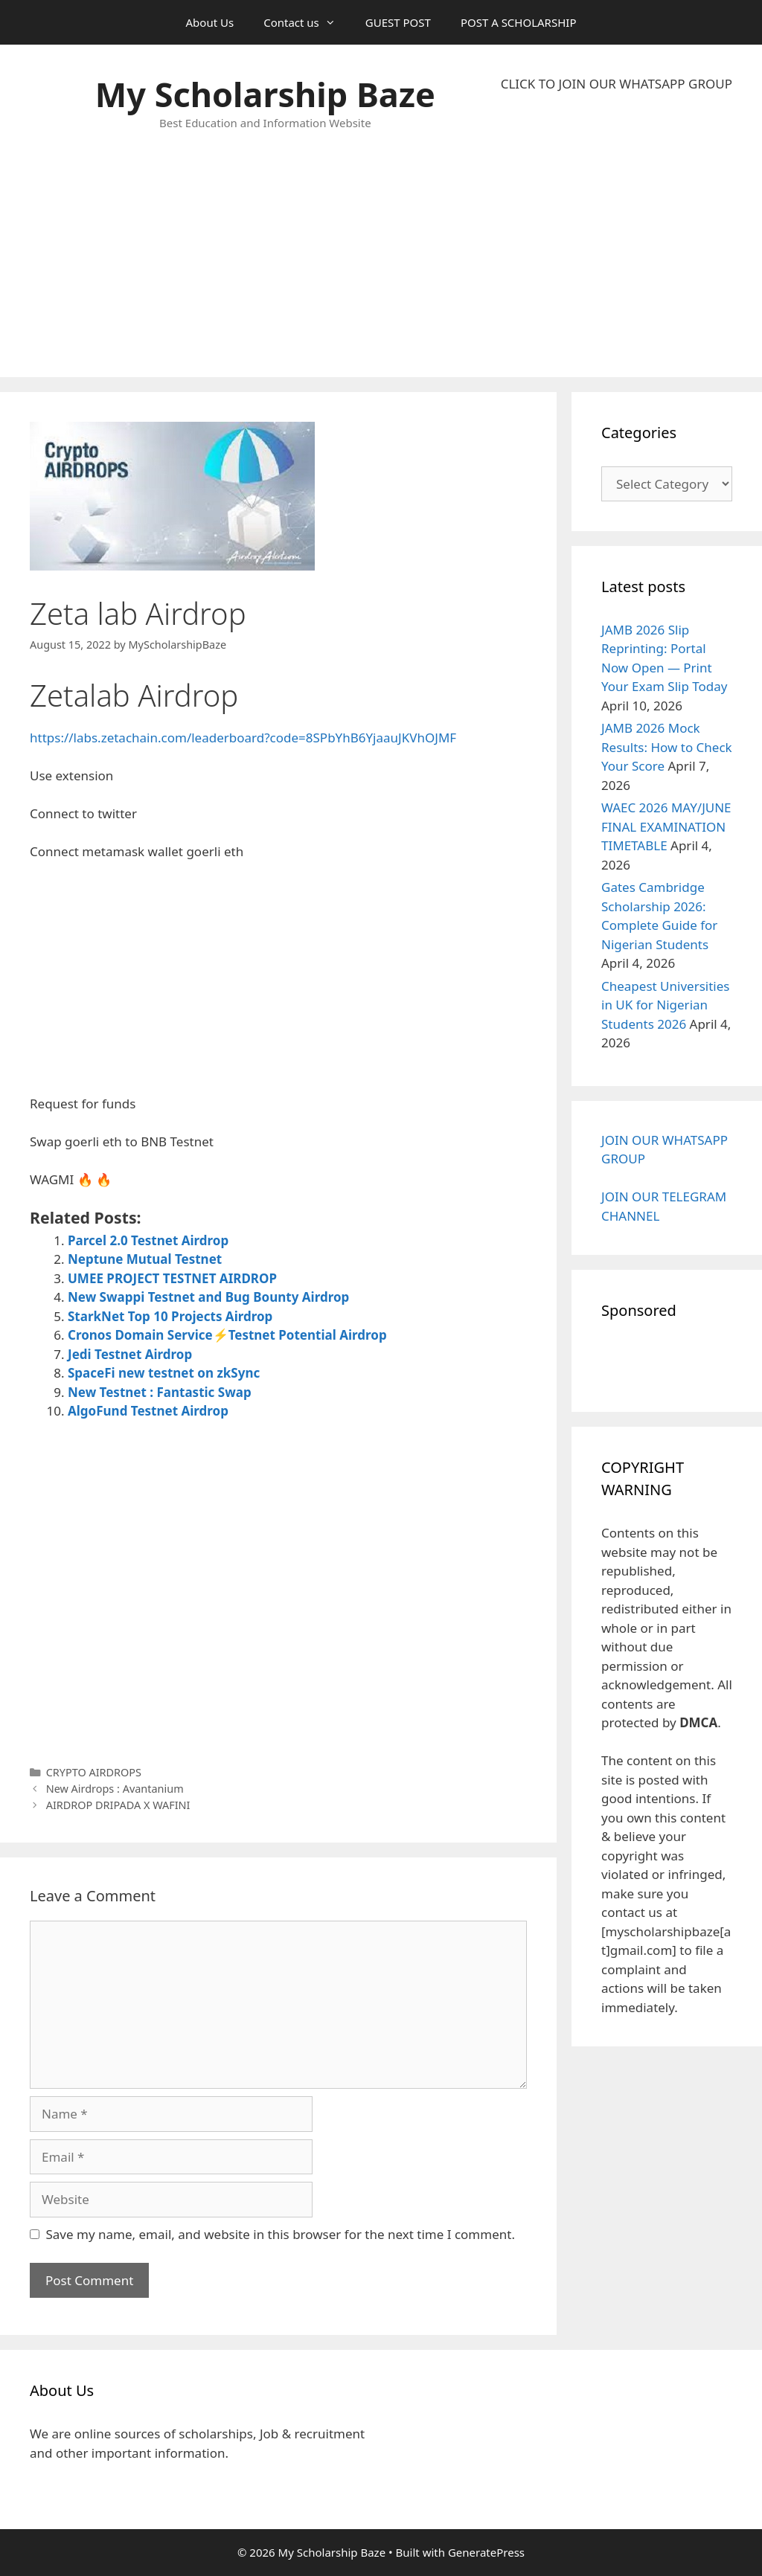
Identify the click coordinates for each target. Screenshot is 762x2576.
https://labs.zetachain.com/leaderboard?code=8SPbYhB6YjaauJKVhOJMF (243, 737)
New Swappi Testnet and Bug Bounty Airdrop (208, 1296)
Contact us (306, 22)
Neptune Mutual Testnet (145, 1259)
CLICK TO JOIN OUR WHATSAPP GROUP (616, 83)
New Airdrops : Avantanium (115, 1789)
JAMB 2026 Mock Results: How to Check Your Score (666, 746)
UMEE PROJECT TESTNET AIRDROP (172, 1278)
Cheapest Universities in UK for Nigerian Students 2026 (665, 1004)
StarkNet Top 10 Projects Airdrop (170, 1316)
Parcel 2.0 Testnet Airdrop (148, 1240)
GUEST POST (398, 22)
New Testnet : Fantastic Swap (160, 1392)
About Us (210, 22)
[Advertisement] (616, 235)
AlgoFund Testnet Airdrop (148, 1410)
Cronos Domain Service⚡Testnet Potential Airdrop (227, 1334)
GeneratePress (486, 2552)
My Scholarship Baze (265, 94)
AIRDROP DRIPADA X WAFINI (118, 1805)
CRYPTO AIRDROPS (93, 1772)
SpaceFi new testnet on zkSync (164, 1372)
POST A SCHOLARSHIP (519, 22)
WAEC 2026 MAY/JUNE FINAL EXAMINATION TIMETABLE (666, 826)
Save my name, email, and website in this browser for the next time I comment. (280, 2234)
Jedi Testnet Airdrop (130, 1354)
